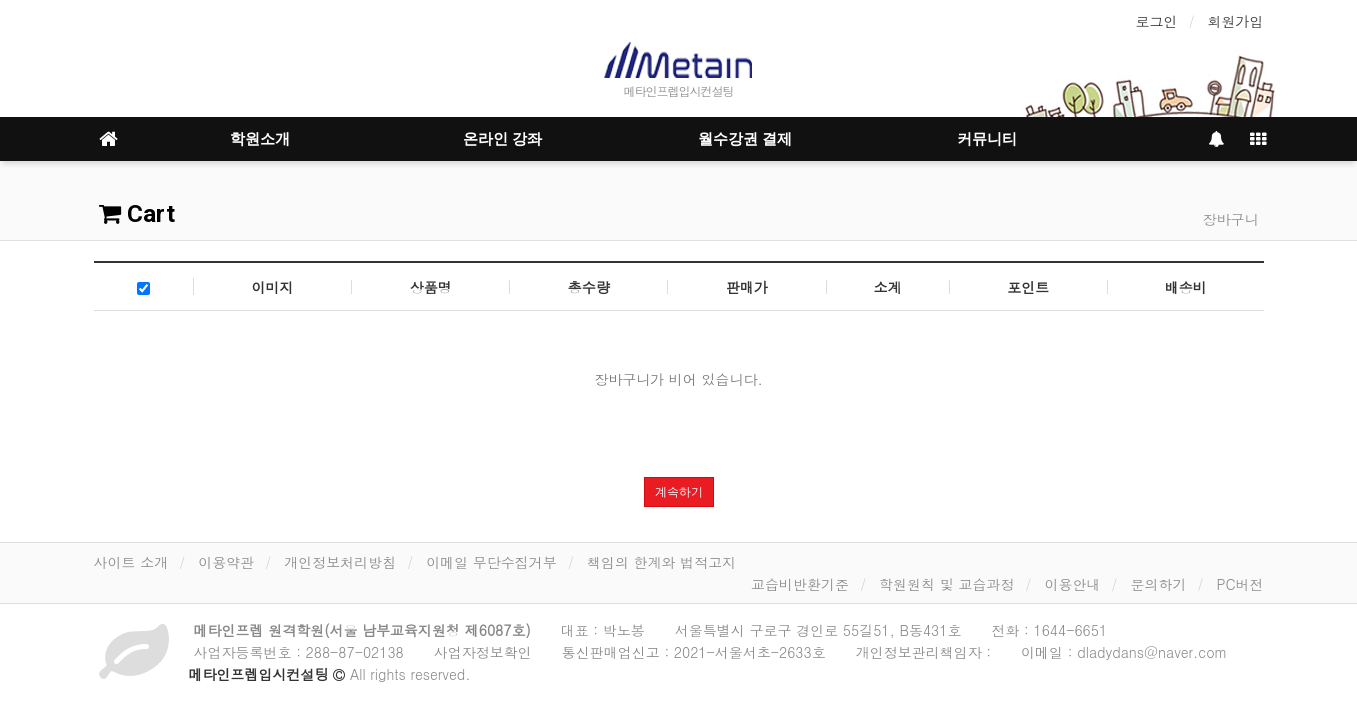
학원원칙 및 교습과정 (946, 584)
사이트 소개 (131, 562)
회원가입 (1236, 21)
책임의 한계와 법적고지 (661, 562)
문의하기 (1158, 584)
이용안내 (1072, 584)
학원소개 (260, 139)
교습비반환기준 (800, 584)
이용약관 (226, 562)
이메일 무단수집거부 (491, 562)
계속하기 (679, 492)
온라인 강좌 (502, 139)
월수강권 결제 (745, 139)
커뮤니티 (987, 139)
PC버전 (1239, 584)
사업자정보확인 (483, 652)
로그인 (1157, 21)
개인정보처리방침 (340, 562)
